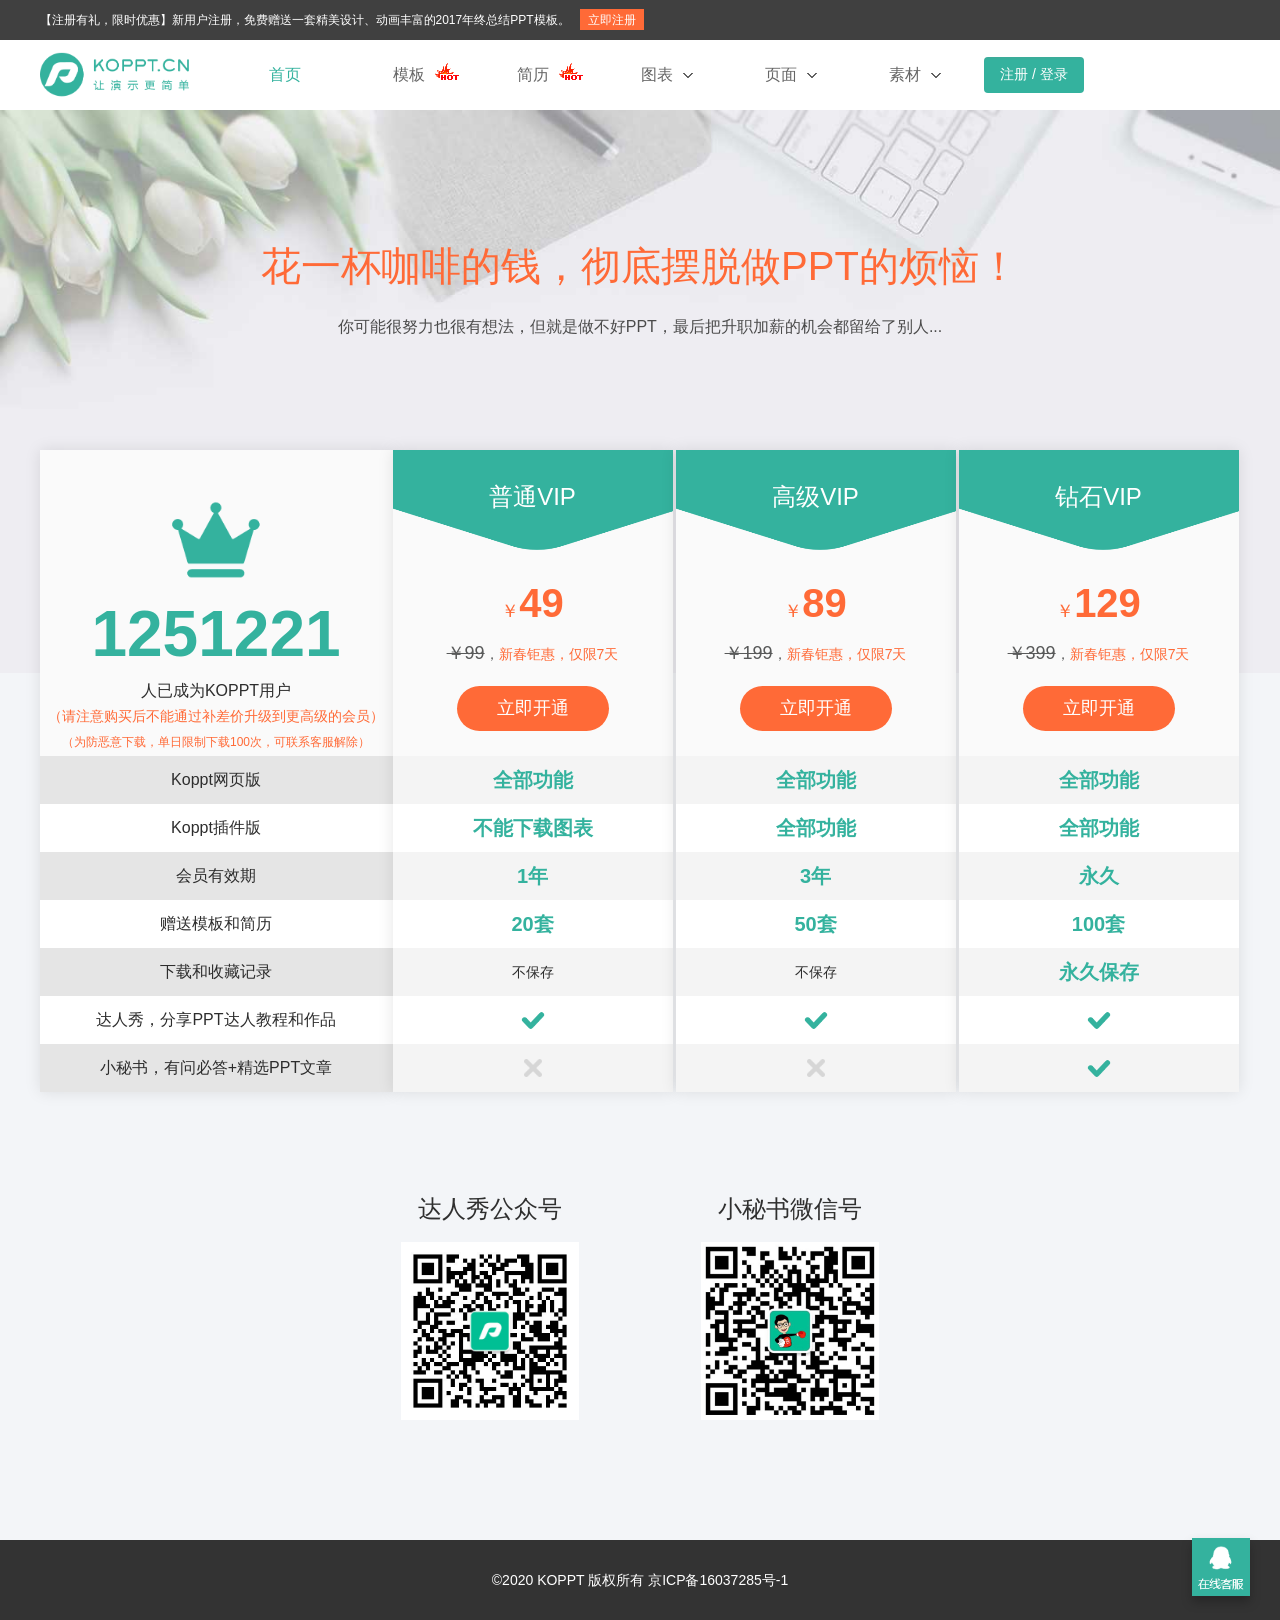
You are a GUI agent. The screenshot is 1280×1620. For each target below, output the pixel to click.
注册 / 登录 (1034, 74)
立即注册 (612, 20)
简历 (533, 74)
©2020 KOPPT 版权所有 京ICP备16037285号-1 (640, 1580)
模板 (409, 74)
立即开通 (533, 708)
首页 (285, 74)
